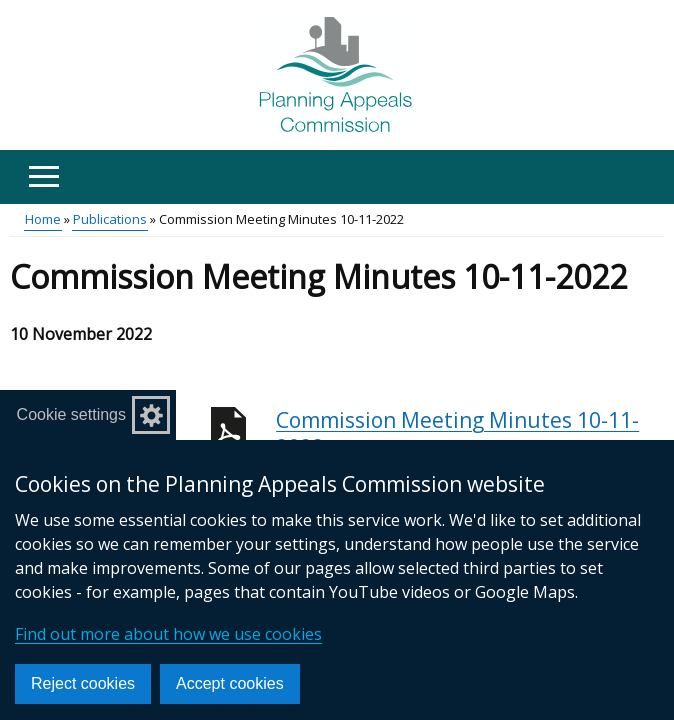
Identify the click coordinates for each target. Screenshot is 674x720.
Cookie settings (71, 414)
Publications (110, 219)
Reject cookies (83, 683)
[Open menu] (43, 176)
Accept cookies (230, 683)
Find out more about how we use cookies (168, 634)
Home (43, 219)
